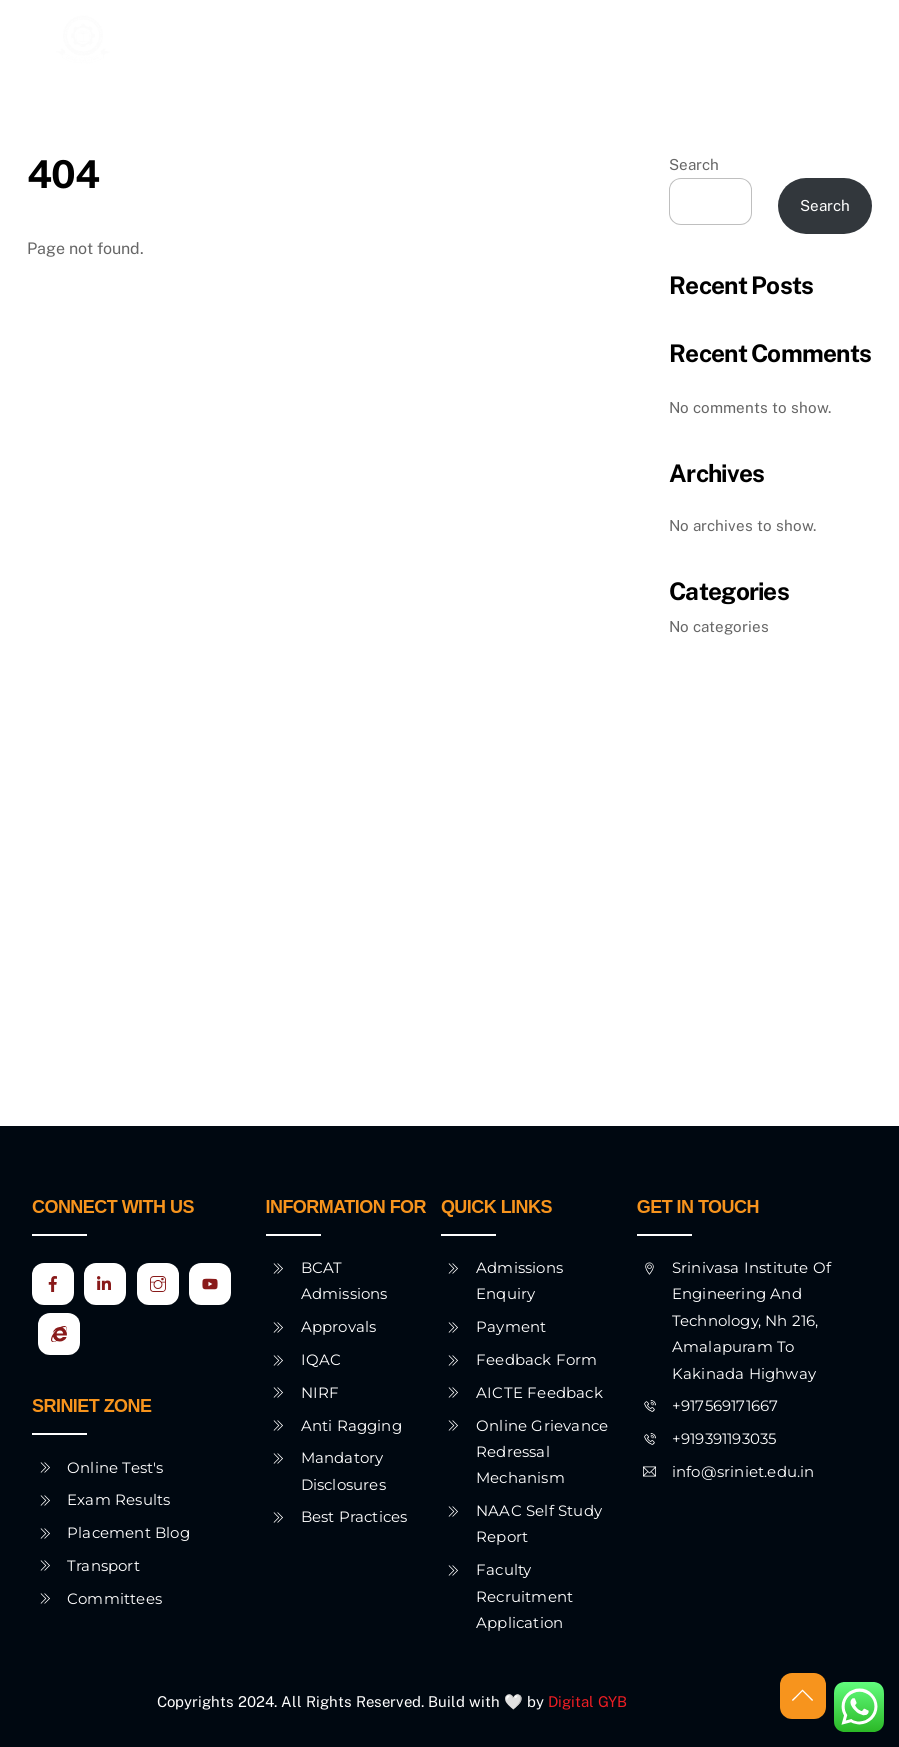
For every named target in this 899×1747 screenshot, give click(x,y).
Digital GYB (589, 1701)
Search (694, 164)
